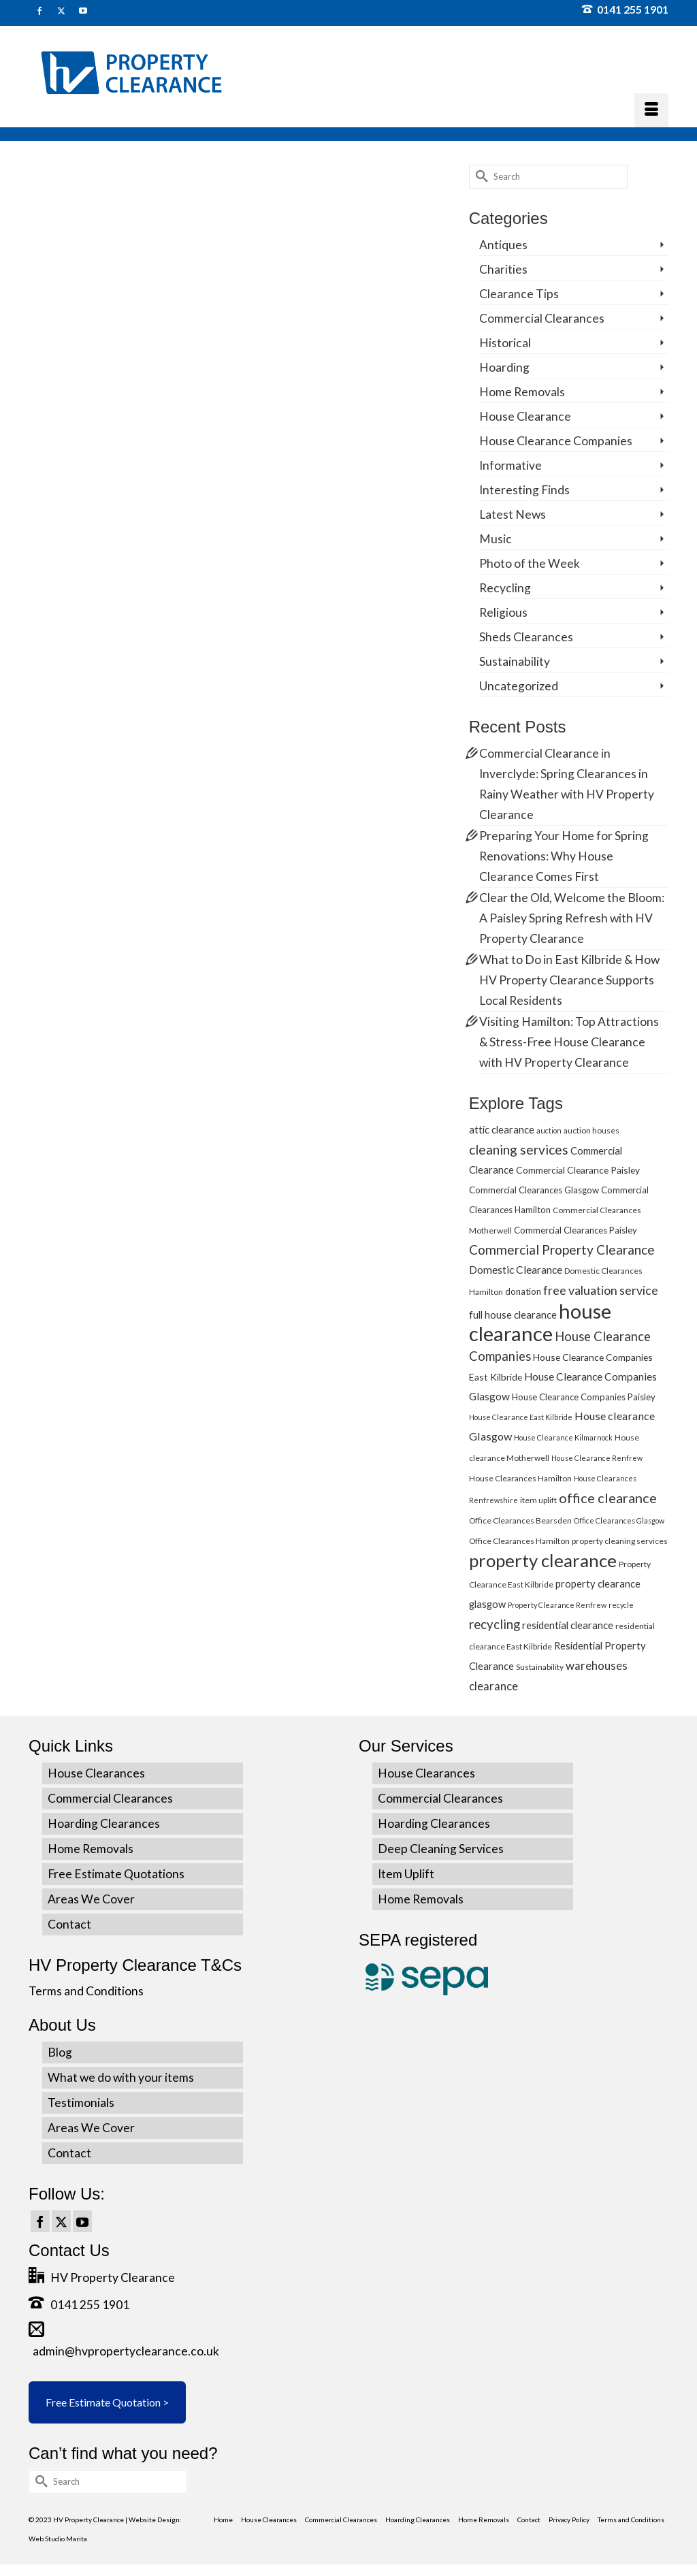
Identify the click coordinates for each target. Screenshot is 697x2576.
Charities (503, 269)
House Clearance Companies (555, 441)
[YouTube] (82, 2221)
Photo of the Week (529, 563)
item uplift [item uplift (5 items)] (538, 1500)
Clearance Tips (519, 294)
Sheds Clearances (526, 637)
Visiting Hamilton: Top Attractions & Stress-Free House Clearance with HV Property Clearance (569, 1041)
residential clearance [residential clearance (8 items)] (567, 1625)
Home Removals (522, 392)
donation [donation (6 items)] (523, 1291)
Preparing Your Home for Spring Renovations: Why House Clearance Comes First (564, 856)
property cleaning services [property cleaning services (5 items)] (620, 1541)
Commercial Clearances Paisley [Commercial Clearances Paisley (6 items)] (575, 1230)
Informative (510, 465)
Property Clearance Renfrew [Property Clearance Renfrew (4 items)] (557, 1604)
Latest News (512, 514)
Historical (505, 343)
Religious (503, 612)
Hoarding (504, 367)
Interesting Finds (524, 490)
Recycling (505, 588)
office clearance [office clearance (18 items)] (608, 1498)
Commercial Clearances (541, 318)
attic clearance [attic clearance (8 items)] (501, 1129)
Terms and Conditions (86, 1991)
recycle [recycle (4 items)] (621, 1604)
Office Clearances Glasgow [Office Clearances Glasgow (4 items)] (619, 1520)
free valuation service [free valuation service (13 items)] (600, 1290)
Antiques (503, 245)
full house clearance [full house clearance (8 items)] (513, 1314)
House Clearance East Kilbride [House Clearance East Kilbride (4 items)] (520, 1417)
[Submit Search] (479, 177)
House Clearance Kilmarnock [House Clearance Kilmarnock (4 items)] (563, 1437)
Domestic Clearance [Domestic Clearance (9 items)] (515, 1269)
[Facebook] (40, 2221)
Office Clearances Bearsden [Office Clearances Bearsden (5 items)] (520, 1520)
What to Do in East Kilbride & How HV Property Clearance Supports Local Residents (569, 980)
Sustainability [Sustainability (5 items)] (540, 1667)
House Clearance (525, 416)
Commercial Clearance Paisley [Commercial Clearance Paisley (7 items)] (578, 1170)
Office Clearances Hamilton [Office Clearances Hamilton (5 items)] (519, 1541)
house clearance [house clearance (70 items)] (540, 1322)
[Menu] (651, 110)
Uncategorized (518, 686)
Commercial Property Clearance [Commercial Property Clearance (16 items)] (562, 1249)
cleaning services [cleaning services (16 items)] (518, 1149)
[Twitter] (61, 2221)
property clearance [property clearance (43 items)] (543, 1560)
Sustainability (514, 661)
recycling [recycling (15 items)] (494, 1624)
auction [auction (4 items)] (549, 1130)
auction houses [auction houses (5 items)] (591, 1130)
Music (495, 539)
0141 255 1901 (625, 9)
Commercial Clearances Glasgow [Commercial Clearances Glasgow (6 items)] (534, 1190)
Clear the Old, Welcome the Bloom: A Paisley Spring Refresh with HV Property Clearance (571, 918)
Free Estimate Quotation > (107, 2402)
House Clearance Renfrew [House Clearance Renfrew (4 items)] (597, 1457)
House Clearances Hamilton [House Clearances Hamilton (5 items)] (520, 1478)
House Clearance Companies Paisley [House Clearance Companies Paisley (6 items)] (583, 1396)
